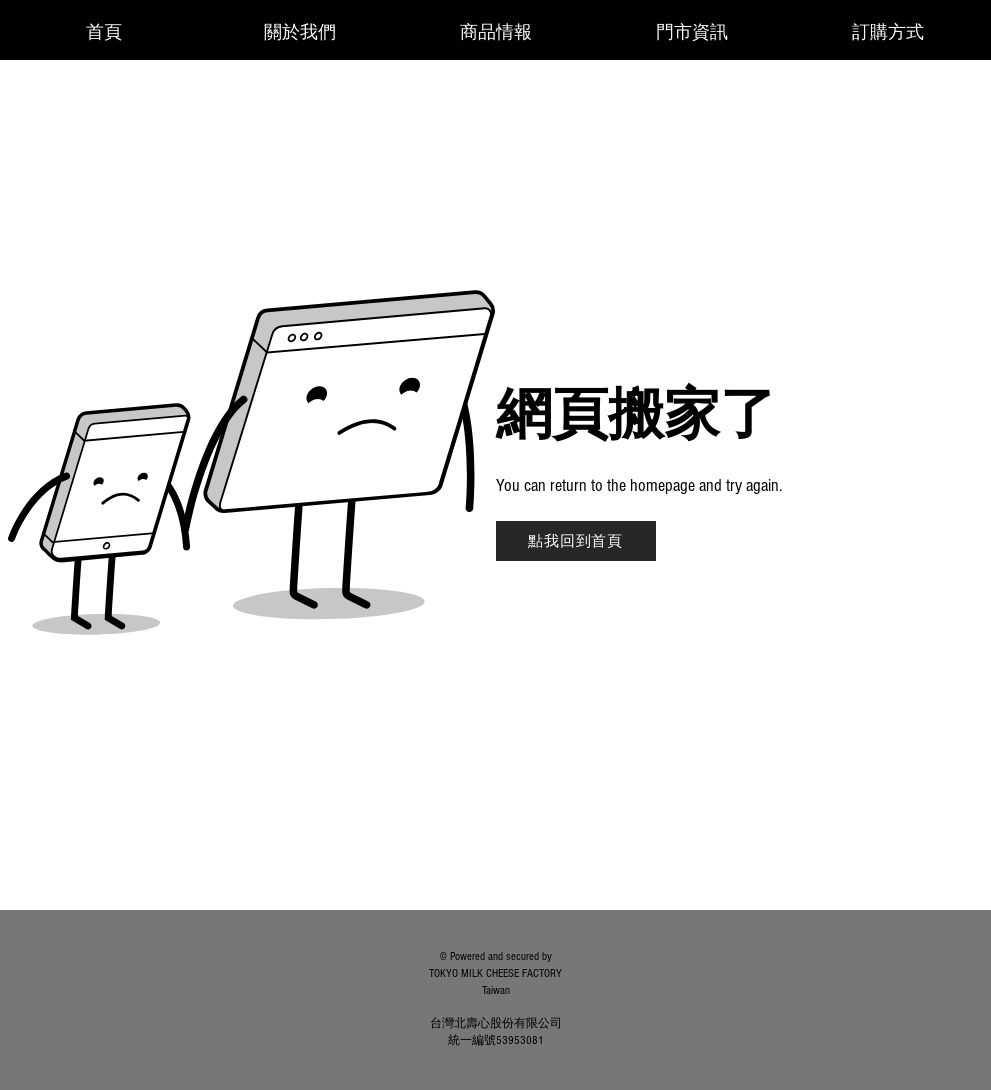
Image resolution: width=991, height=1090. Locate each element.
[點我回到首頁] (576, 541)
